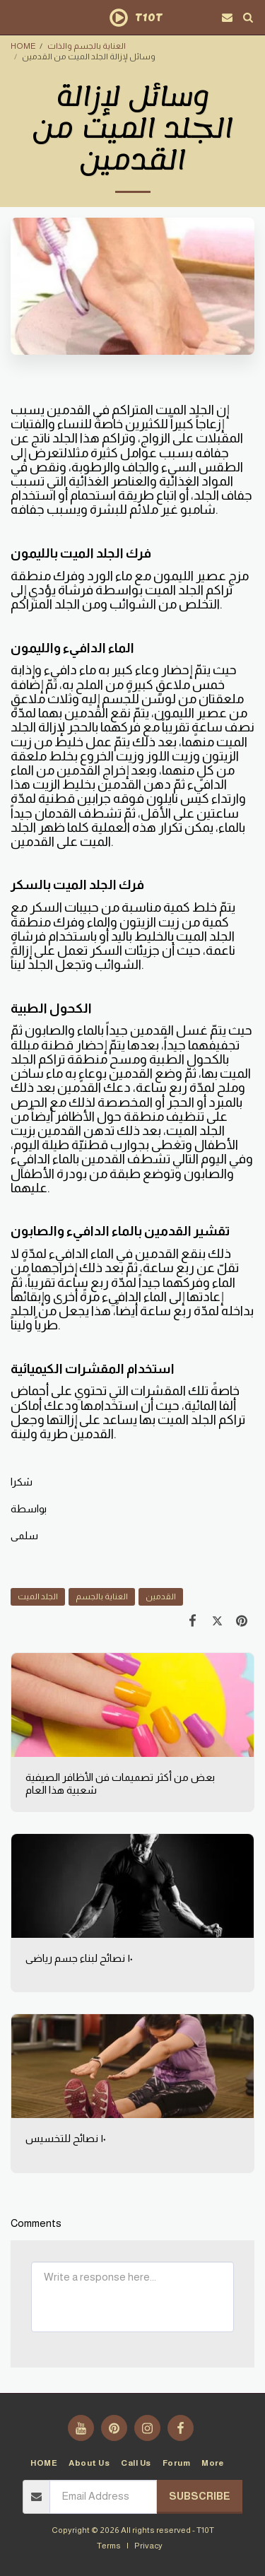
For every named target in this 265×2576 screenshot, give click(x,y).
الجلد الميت (38, 1596)
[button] (16, 17)
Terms (109, 2545)
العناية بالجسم (102, 1596)
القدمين (161, 1596)
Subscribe (199, 2496)
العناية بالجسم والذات (86, 45)
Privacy (148, 2545)
